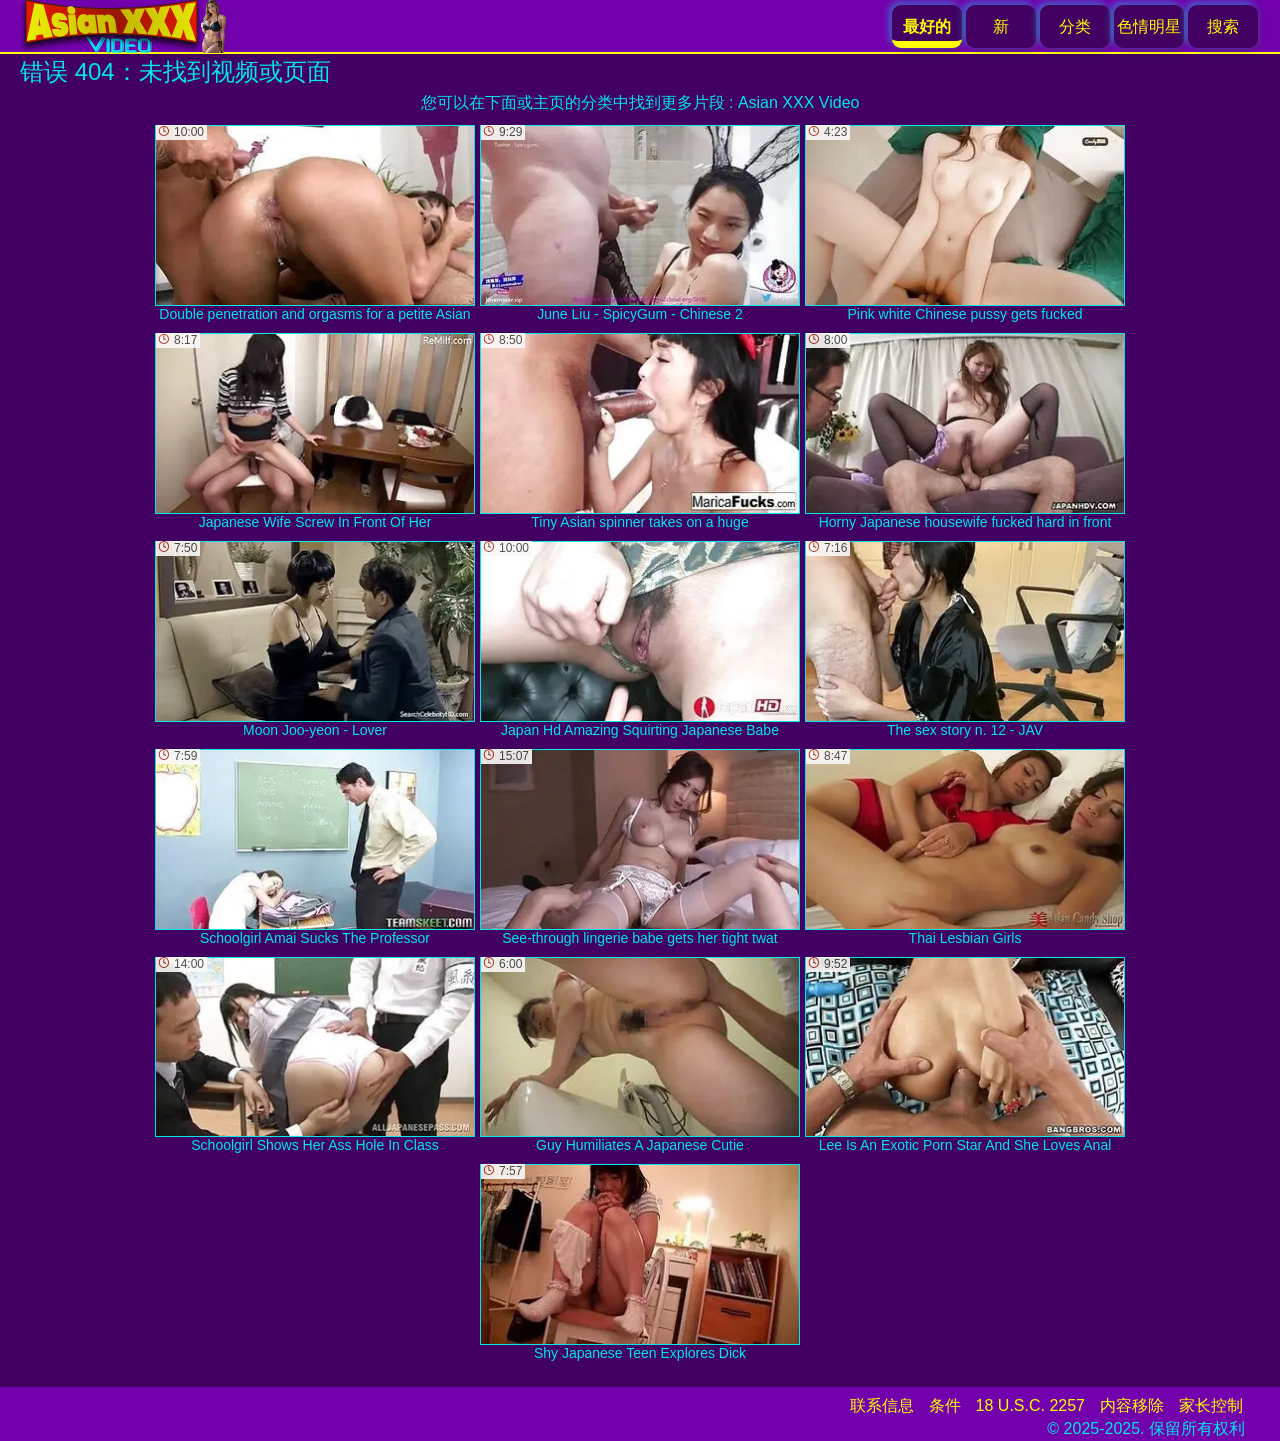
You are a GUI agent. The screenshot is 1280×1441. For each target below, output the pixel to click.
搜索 (1223, 26)
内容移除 (1132, 1405)
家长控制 (1211, 1405)
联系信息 (882, 1405)
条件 (945, 1405)
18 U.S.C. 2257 (1030, 1405)
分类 (1075, 26)
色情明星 (1149, 26)
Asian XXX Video (799, 102)
